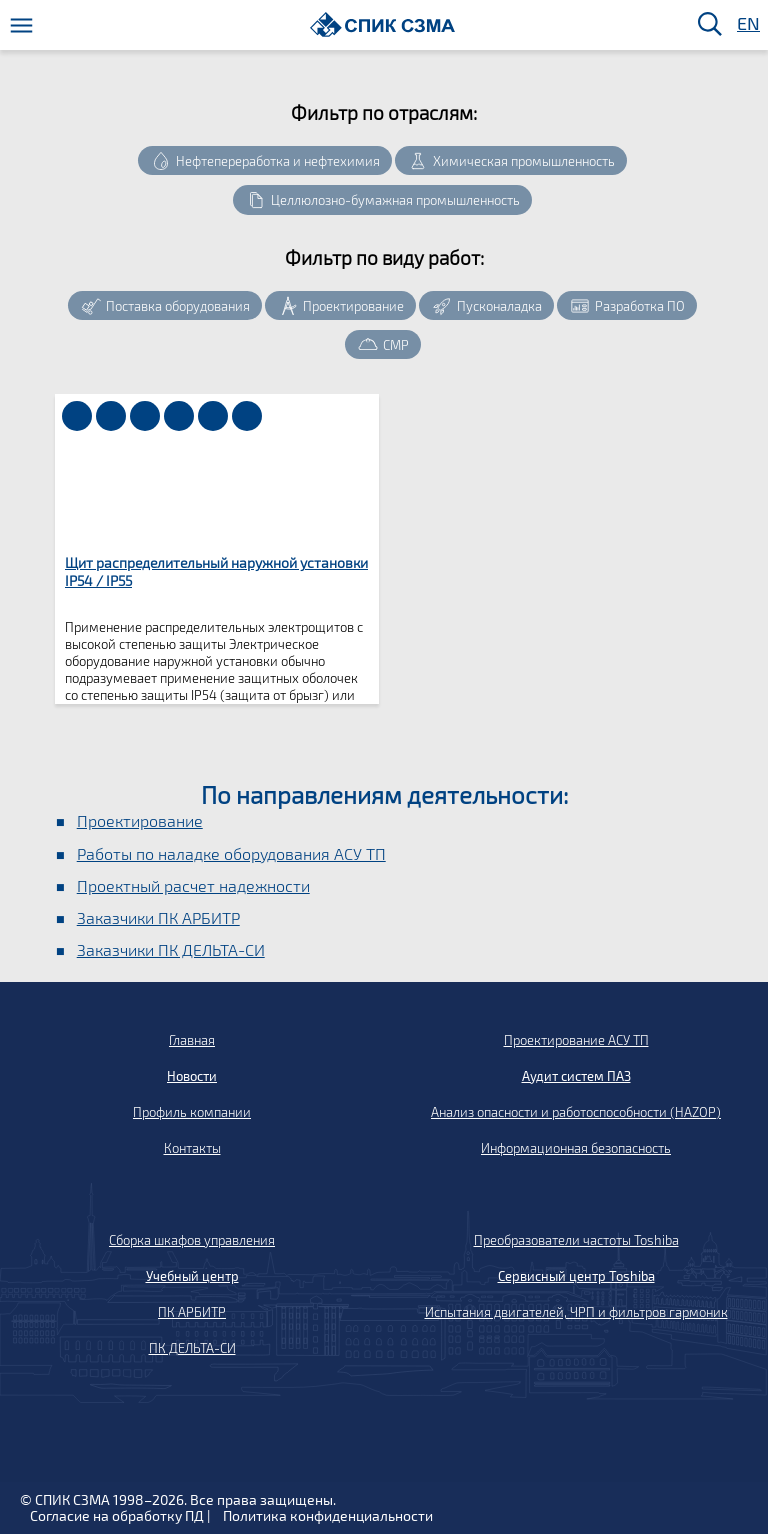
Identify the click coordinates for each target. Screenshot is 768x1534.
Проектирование (353, 306)
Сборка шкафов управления (192, 1240)
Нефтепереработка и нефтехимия (278, 161)
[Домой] (382, 24)
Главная (192, 1040)
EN (747, 24)
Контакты (192, 1148)
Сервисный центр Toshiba (576, 1276)
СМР (396, 345)
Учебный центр (192, 1276)
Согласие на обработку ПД (117, 1515)
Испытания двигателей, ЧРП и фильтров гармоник (576, 1312)
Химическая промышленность (524, 161)
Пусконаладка (499, 306)
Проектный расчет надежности (193, 885)
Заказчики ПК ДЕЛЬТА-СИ (171, 949)
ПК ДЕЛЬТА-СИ (192, 1348)
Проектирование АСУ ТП (576, 1040)
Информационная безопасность (576, 1148)
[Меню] (21, 25)
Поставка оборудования (178, 306)
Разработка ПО (640, 306)
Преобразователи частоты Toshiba (576, 1240)
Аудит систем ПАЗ (576, 1076)
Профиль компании (192, 1112)
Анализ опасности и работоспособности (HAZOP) (576, 1112)
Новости (192, 1076)
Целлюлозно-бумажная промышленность (395, 200)
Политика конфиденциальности (328, 1515)
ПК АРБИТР (192, 1312)
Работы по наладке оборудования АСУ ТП (231, 853)
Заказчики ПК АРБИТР (158, 917)
